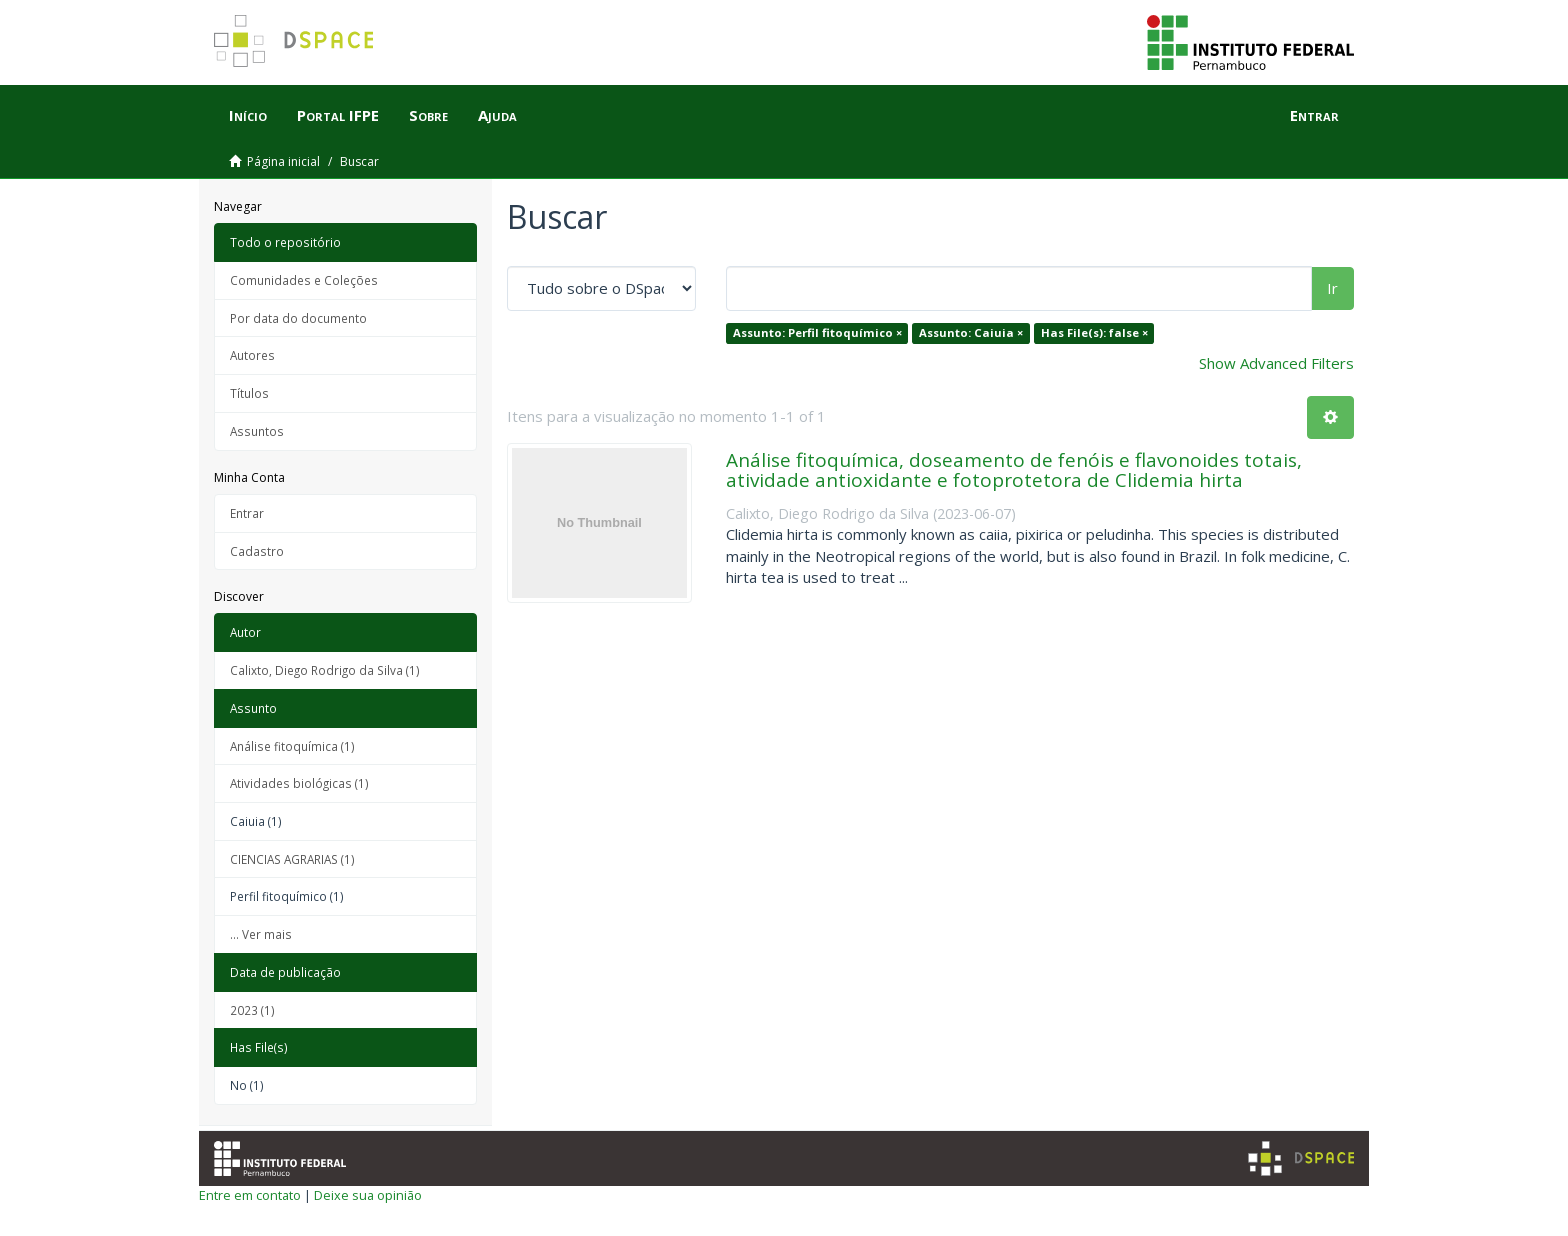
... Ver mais (261, 934)
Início (248, 115)
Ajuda (497, 115)
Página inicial (283, 161)
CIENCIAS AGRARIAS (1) (292, 859)
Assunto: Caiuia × (971, 332)
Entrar (247, 513)
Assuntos (257, 431)
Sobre (428, 115)
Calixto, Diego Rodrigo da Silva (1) (325, 670)
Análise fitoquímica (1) (292, 746)
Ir (1332, 288)
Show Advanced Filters (1276, 363)
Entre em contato (250, 1195)
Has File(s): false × (1094, 332)
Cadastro (257, 551)
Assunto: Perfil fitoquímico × (817, 332)
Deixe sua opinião (368, 1195)
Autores (252, 355)
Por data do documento (298, 318)
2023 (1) (252, 1010)
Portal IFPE (338, 115)
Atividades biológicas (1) (299, 783)
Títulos (249, 393)
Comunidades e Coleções (304, 280)
